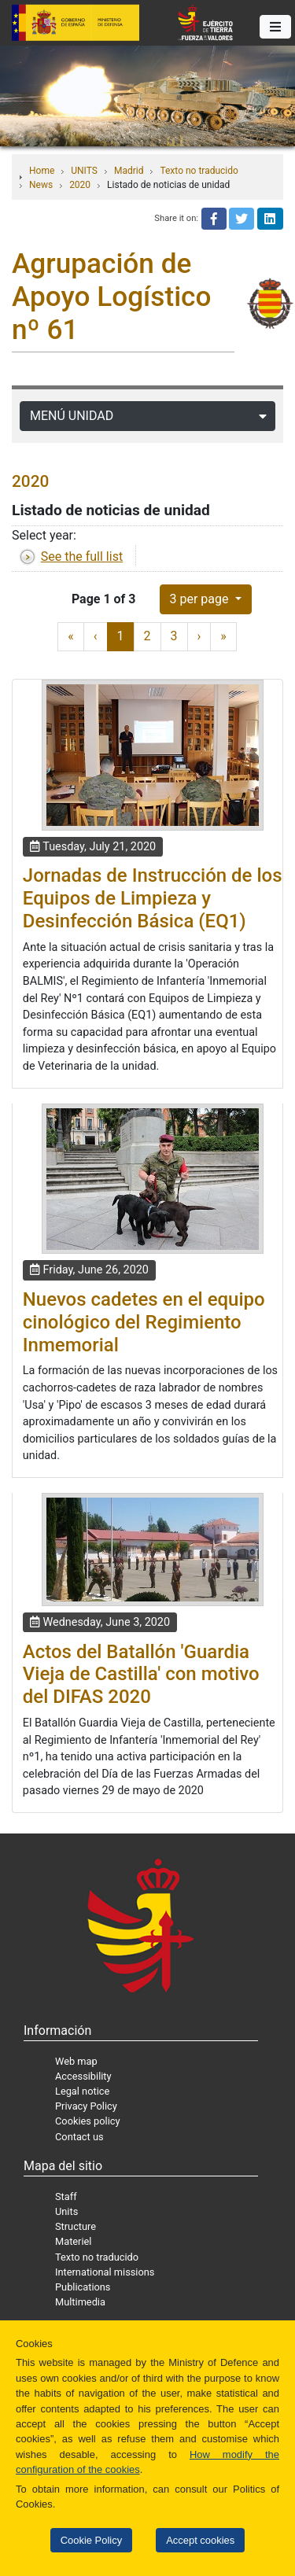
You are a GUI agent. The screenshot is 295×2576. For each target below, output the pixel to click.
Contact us (79, 2137)
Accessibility (83, 2076)
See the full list (82, 556)
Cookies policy (87, 2121)
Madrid (129, 170)
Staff (66, 2196)
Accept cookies (200, 2540)
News (41, 184)
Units (66, 2211)
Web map (76, 2061)
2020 (79, 184)
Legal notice (82, 2091)
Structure (75, 2226)
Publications (82, 2287)
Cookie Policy (91, 2540)
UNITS (84, 170)
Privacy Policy (86, 2106)
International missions (104, 2272)
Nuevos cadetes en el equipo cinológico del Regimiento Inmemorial (144, 1322)
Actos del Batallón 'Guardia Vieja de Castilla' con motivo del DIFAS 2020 (141, 1674)
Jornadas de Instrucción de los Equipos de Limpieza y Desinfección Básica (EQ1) (152, 898)
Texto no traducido (199, 170)
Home (41, 170)
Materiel (73, 2241)
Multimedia (80, 2302)
